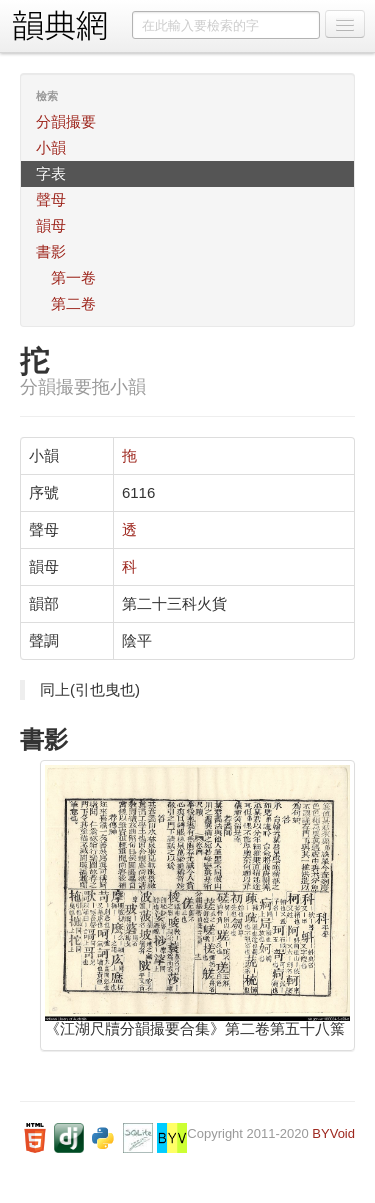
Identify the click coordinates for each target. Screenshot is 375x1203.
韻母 (51, 225)
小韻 (51, 147)
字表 (51, 173)
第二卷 (73, 303)
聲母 (51, 199)
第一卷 (73, 277)
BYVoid (333, 1133)
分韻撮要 (66, 121)
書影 (51, 251)
